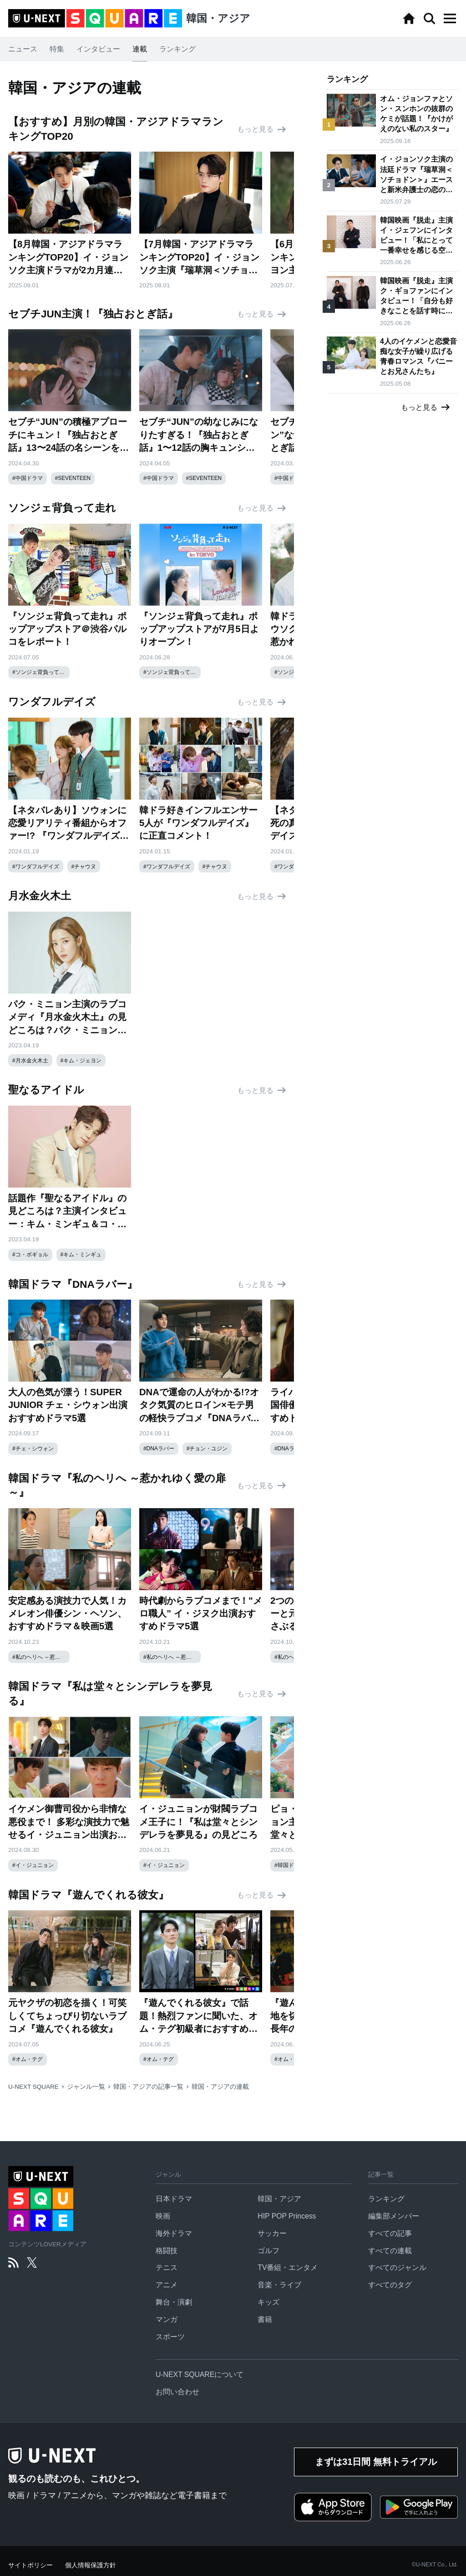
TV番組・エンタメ (288, 2267)
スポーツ (170, 2337)
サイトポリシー (30, 2565)
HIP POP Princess (287, 2216)
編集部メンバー (393, 2216)
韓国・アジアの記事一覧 (148, 2086)
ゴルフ (268, 2251)
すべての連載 (390, 2251)
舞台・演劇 (174, 2302)
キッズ (268, 2302)
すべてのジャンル (397, 2267)
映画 (163, 2216)
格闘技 (166, 2251)
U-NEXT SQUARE (33, 2086)
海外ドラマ (174, 2233)
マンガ (166, 2319)
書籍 (265, 2319)
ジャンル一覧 (86, 2086)
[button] (449, 18)
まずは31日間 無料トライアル (376, 2462)
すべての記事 (390, 2233)
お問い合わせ (177, 2392)
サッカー (272, 2233)
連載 (139, 49)
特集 (57, 49)
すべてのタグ (390, 2285)
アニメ (166, 2285)
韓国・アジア (279, 2199)
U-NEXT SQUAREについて (199, 2374)
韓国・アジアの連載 (220, 2086)
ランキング (177, 49)
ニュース (22, 49)
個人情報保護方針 (90, 2565)
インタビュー (98, 49)
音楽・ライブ (279, 2285)
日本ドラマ (174, 2199)
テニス (166, 2267)
